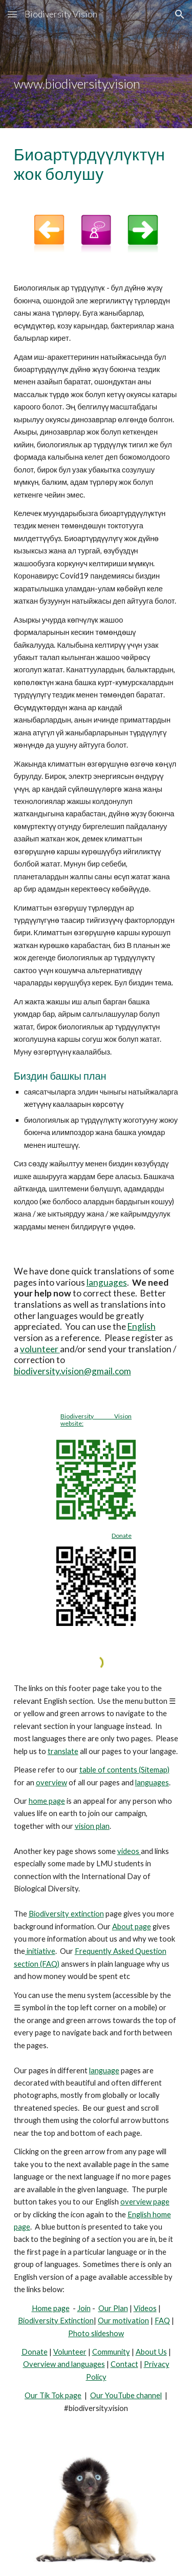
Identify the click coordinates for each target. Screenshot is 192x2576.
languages (107, 1282)
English (141, 1326)
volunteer (40, 1349)
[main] (96, 64)
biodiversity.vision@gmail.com (72, 1371)
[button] (12, 14)
